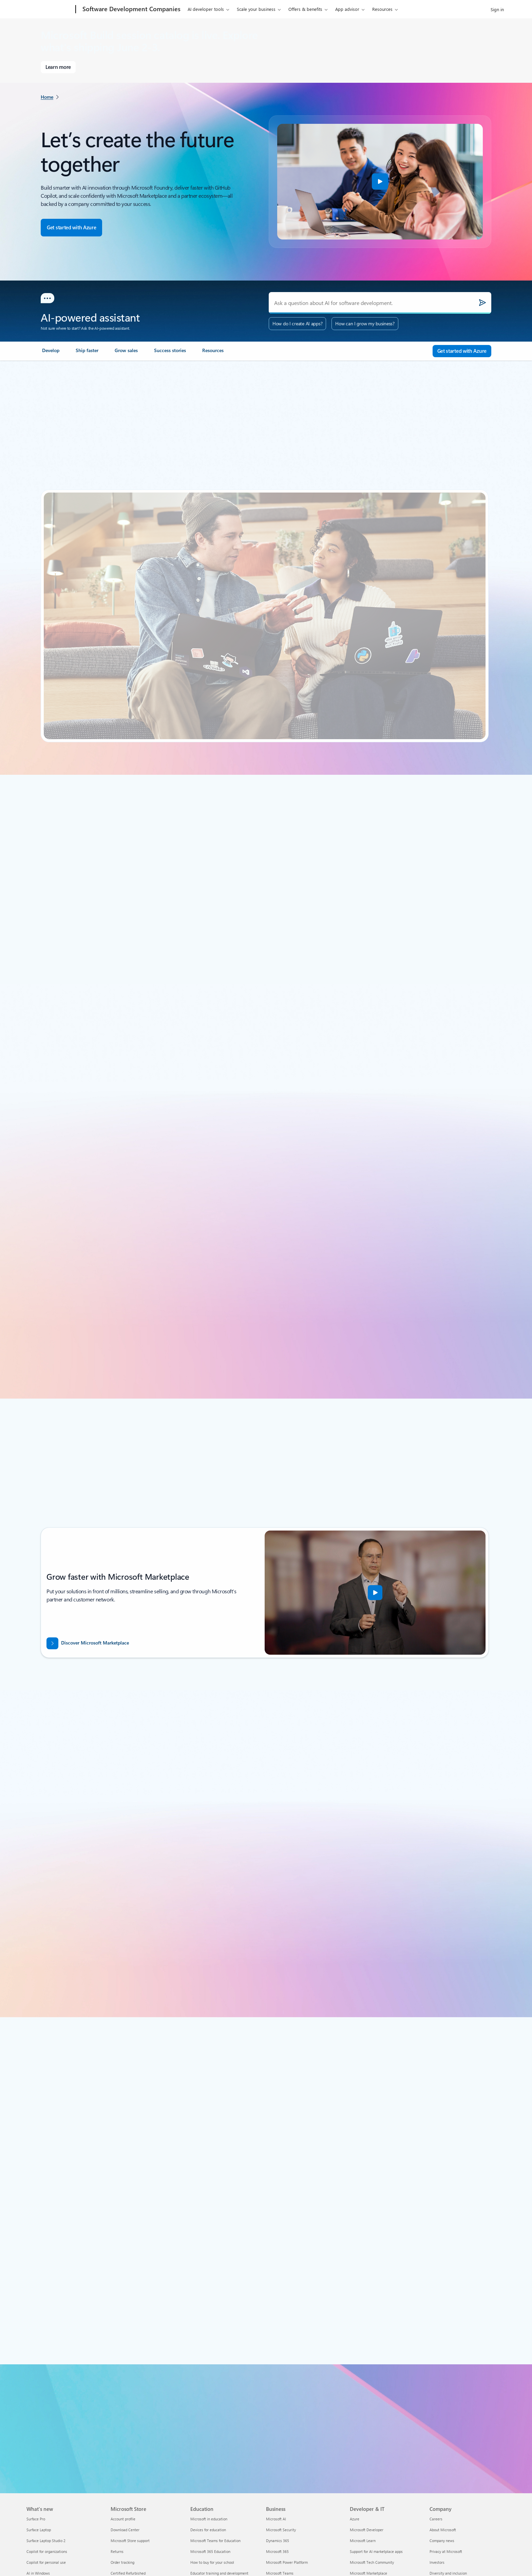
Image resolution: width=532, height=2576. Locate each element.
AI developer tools (206, 9)
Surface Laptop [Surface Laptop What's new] (38, 2529)
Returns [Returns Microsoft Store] (117, 2551)
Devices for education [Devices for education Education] (208, 2529)
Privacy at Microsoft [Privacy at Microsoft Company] (446, 2551)
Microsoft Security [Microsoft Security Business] (281, 2529)
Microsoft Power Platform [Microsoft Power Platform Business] (287, 2562)
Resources (382, 9)
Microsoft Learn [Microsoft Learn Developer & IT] (363, 2540)
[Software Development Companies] (131, 9)
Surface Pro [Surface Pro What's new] (35, 2518)
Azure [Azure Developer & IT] (354, 2518)
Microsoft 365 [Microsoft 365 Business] (277, 2551)
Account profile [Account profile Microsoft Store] (123, 2518)
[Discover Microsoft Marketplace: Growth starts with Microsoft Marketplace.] (143, 1643)
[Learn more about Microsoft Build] (58, 67)
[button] (380, 181)
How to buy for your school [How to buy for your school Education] (212, 2562)
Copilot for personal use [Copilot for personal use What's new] (46, 2562)
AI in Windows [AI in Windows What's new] (38, 2573)
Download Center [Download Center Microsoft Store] (125, 2529)
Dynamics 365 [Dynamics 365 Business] (277, 2540)
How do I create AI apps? (297, 323)
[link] (50, 353)
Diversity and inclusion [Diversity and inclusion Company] (448, 2573)
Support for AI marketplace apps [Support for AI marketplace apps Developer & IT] (376, 2551)
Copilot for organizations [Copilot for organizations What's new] (46, 2551)
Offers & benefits (305, 9)
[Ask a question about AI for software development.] (380, 303)
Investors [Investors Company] (437, 2562)
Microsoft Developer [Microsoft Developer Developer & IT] (366, 2529)
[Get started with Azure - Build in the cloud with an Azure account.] (71, 227)
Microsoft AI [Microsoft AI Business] (276, 2518)
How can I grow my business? (364, 323)
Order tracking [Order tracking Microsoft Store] (122, 2562)
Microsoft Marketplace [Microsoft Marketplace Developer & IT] (368, 2573)
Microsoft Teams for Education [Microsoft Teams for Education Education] (215, 2540)
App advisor (347, 9)
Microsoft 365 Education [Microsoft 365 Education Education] (210, 2551)
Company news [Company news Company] (442, 2540)
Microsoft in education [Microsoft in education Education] (208, 2518)
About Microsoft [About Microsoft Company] (443, 2529)
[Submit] (482, 303)
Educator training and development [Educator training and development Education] (219, 2573)
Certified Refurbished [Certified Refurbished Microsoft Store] (128, 2573)
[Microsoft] (49, 9)
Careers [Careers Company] (436, 2518)
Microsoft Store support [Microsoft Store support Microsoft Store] (130, 2540)
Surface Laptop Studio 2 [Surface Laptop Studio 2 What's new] (45, 2540)
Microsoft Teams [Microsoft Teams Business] (279, 2573)
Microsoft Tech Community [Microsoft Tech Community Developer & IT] (372, 2562)
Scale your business (256, 9)
